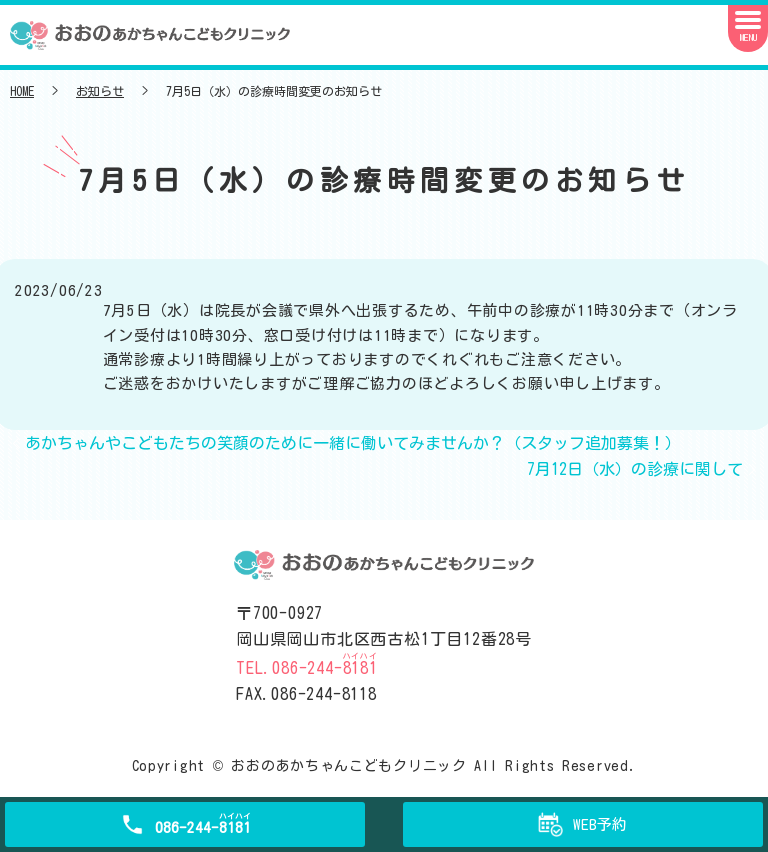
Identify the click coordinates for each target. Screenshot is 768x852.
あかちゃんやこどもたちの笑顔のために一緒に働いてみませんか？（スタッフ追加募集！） (353, 443)
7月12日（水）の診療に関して (635, 469)
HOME (22, 91)
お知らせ (100, 91)
